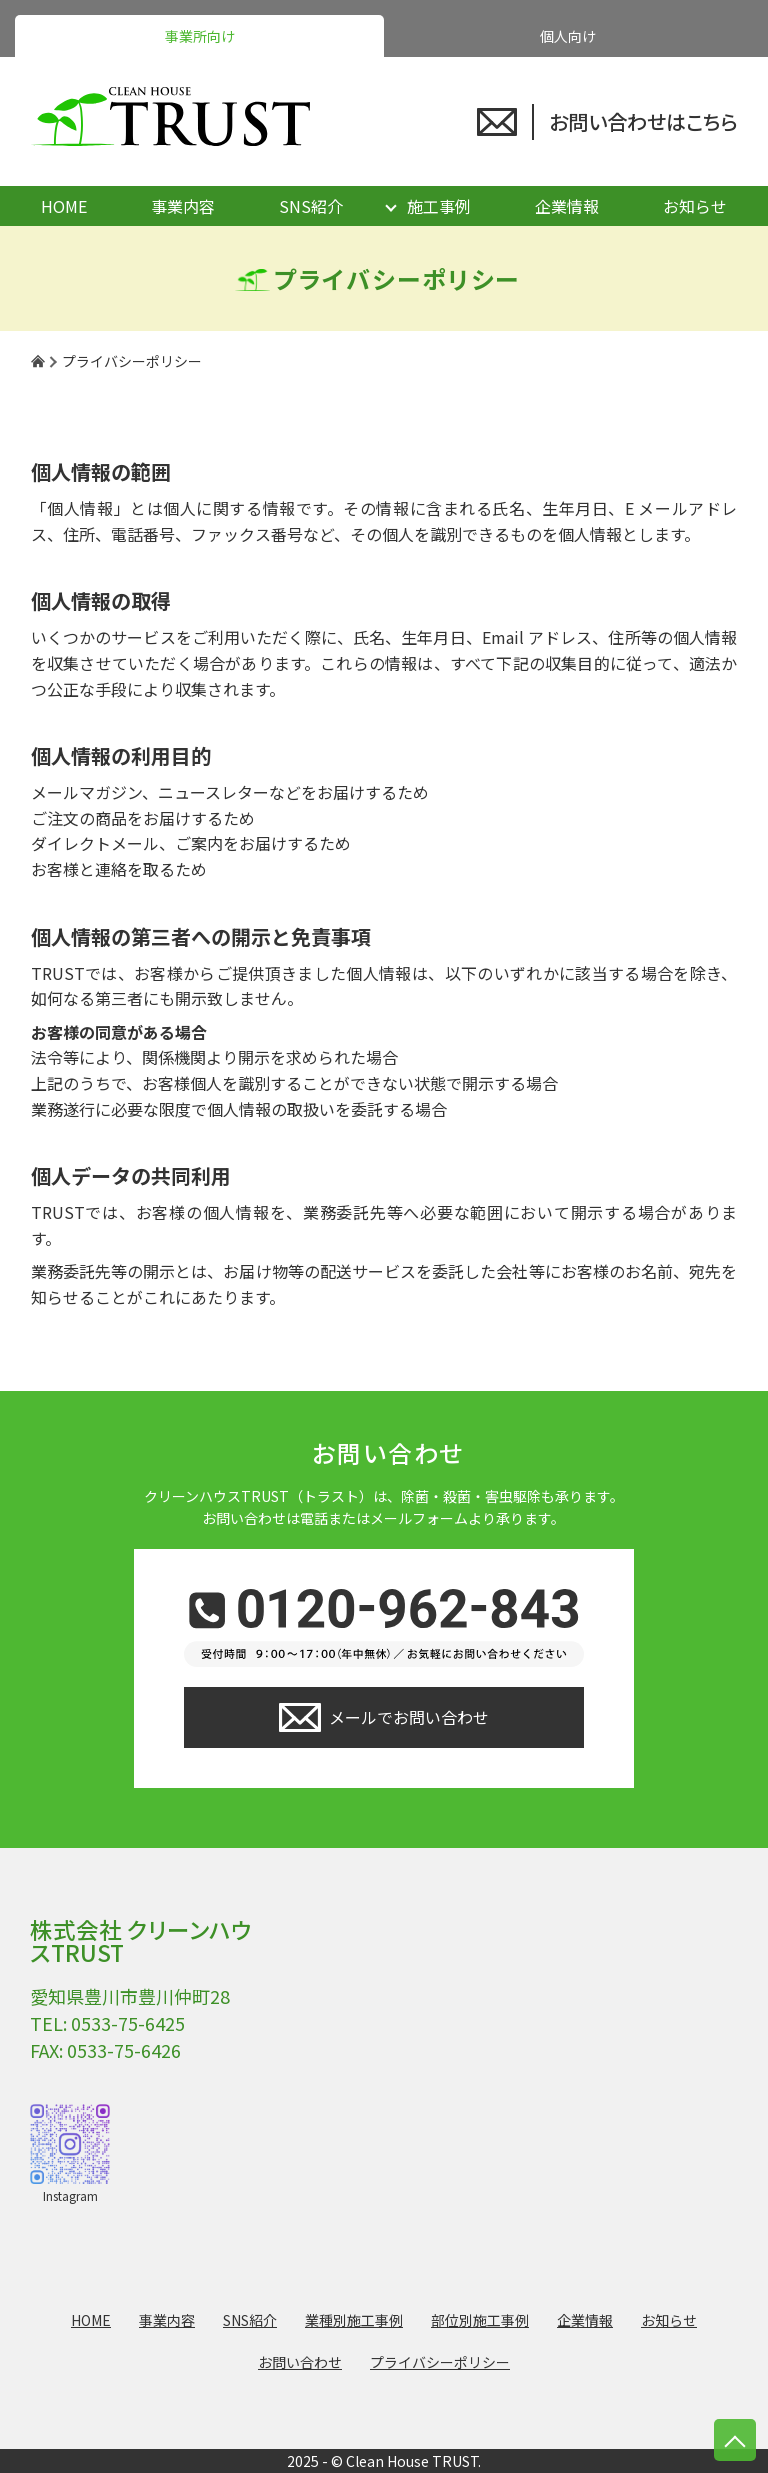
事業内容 (183, 206)
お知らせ (695, 206)
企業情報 (567, 206)
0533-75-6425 (128, 2023)
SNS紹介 (311, 206)
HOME (64, 206)
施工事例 (439, 206)
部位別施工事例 (480, 2320)
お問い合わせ (300, 2362)
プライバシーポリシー (440, 2362)
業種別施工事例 (354, 2320)
